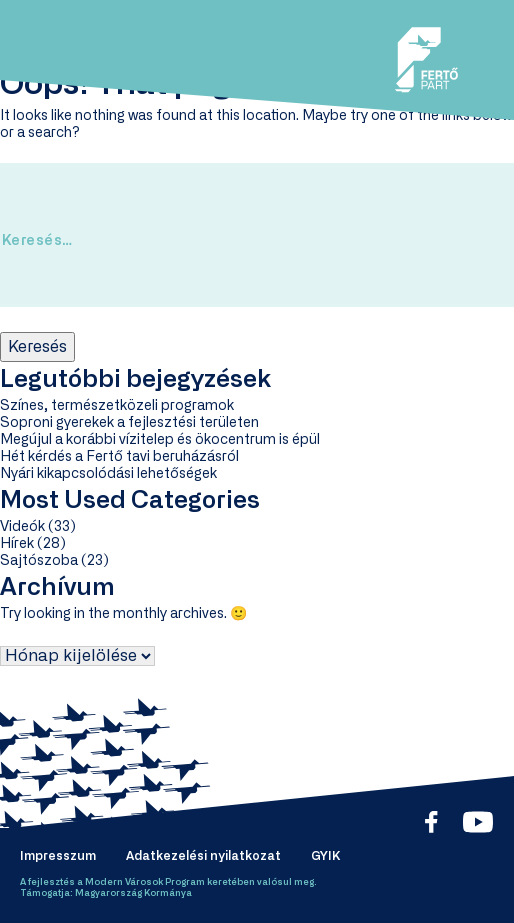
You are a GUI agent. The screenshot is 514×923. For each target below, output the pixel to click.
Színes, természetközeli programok (117, 406)
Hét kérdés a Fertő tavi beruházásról (119, 457)
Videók (22, 527)
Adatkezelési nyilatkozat (203, 856)
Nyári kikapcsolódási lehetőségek (108, 474)
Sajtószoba (39, 561)
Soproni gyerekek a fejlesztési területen (129, 423)
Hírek (17, 544)
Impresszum (58, 856)
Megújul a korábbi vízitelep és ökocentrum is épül (160, 440)
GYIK (325, 856)
